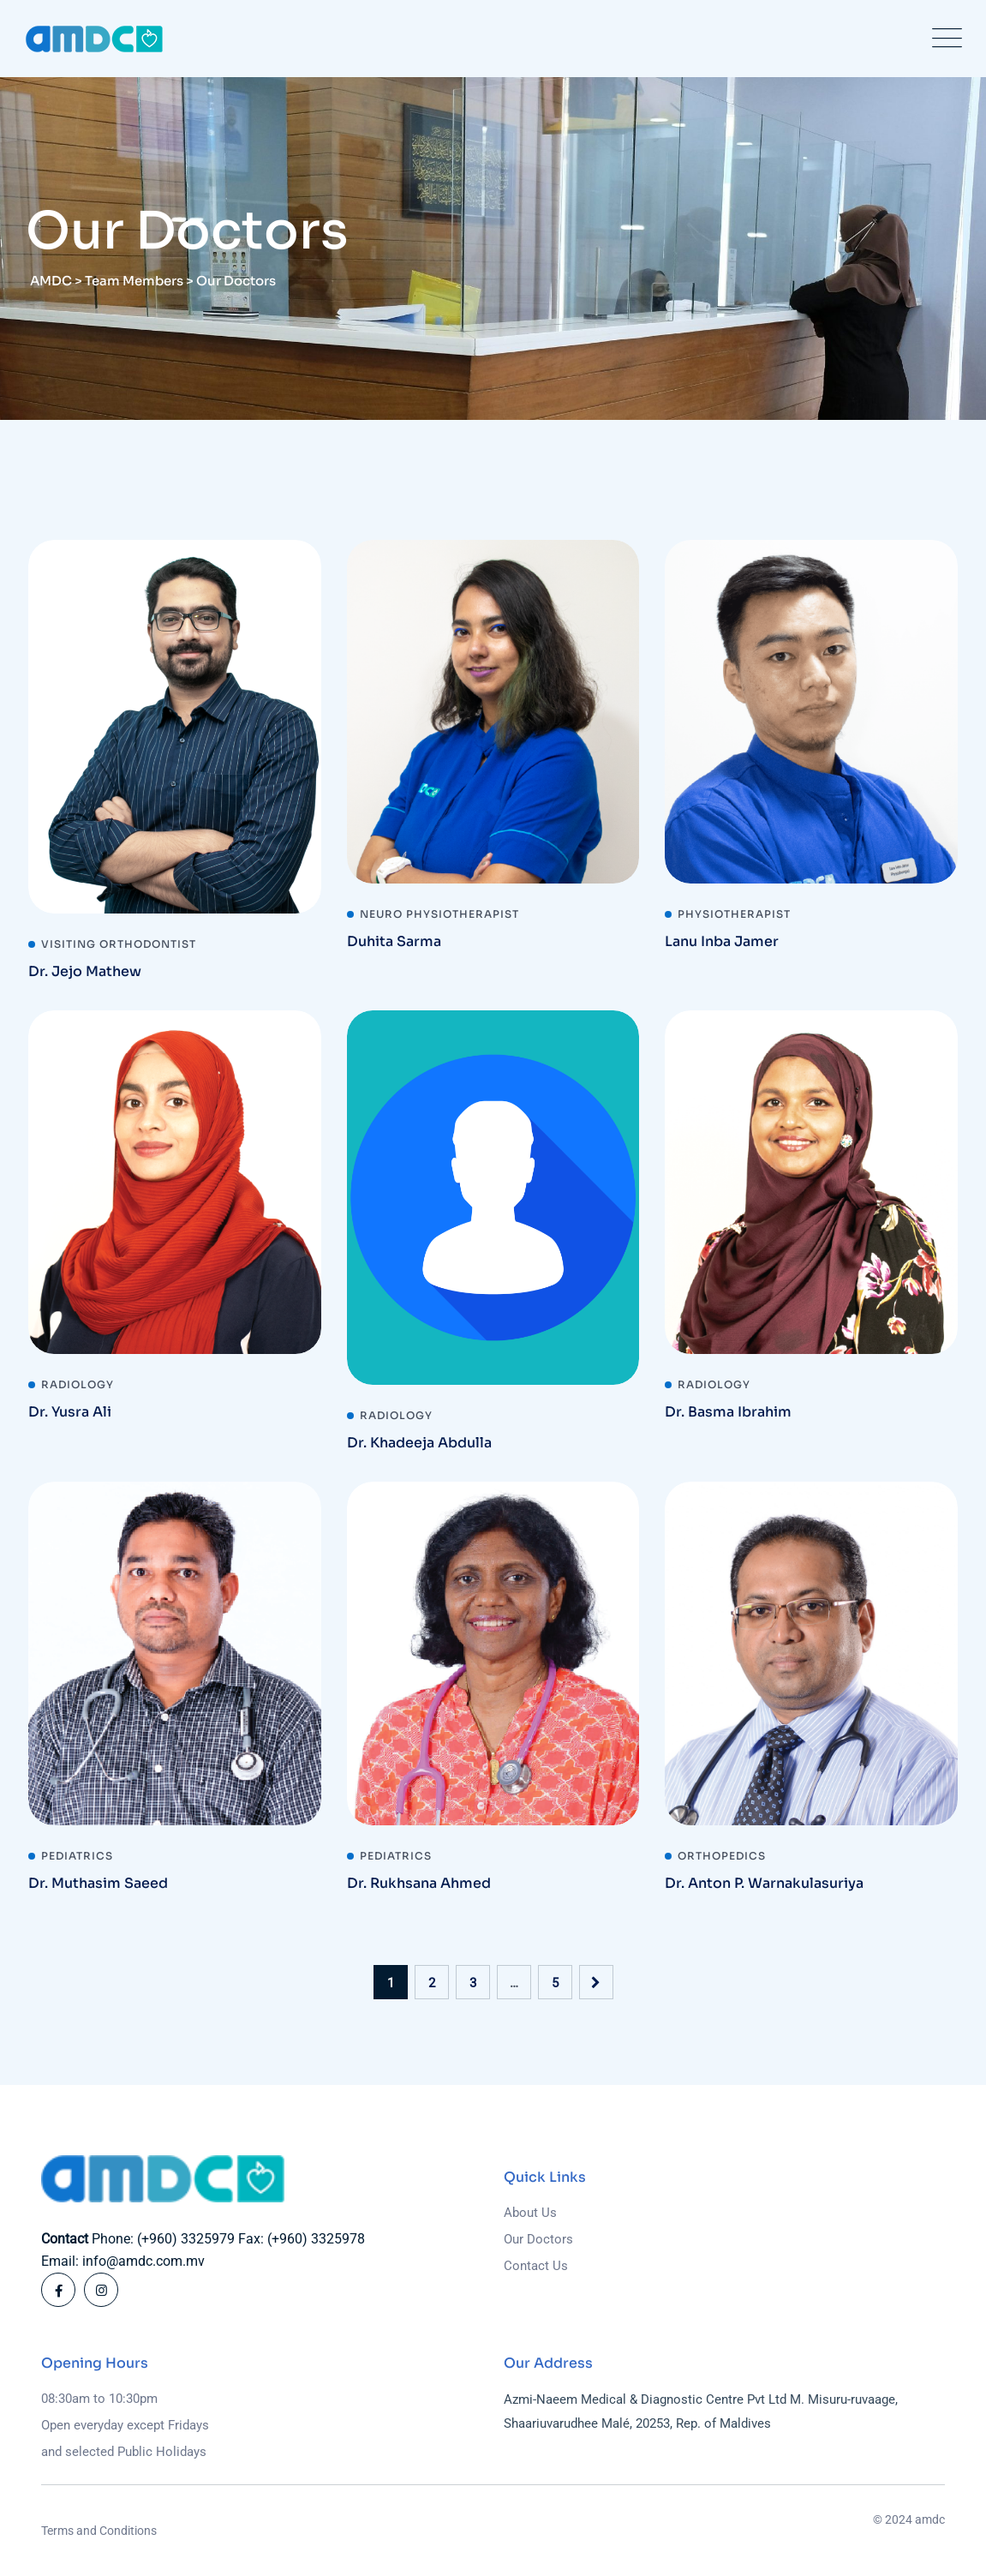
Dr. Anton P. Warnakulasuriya (764, 1883)
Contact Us (536, 2265)
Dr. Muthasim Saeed (98, 1883)
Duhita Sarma (394, 941)
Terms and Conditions (99, 2530)
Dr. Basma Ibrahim (728, 1412)
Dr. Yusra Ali (69, 1412)
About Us (530, 2212)
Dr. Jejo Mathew (84, 971)
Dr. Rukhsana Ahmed (419, 1883)
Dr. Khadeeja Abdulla (419, 1443)
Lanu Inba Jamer (722, 941)
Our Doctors (538, 2239)
